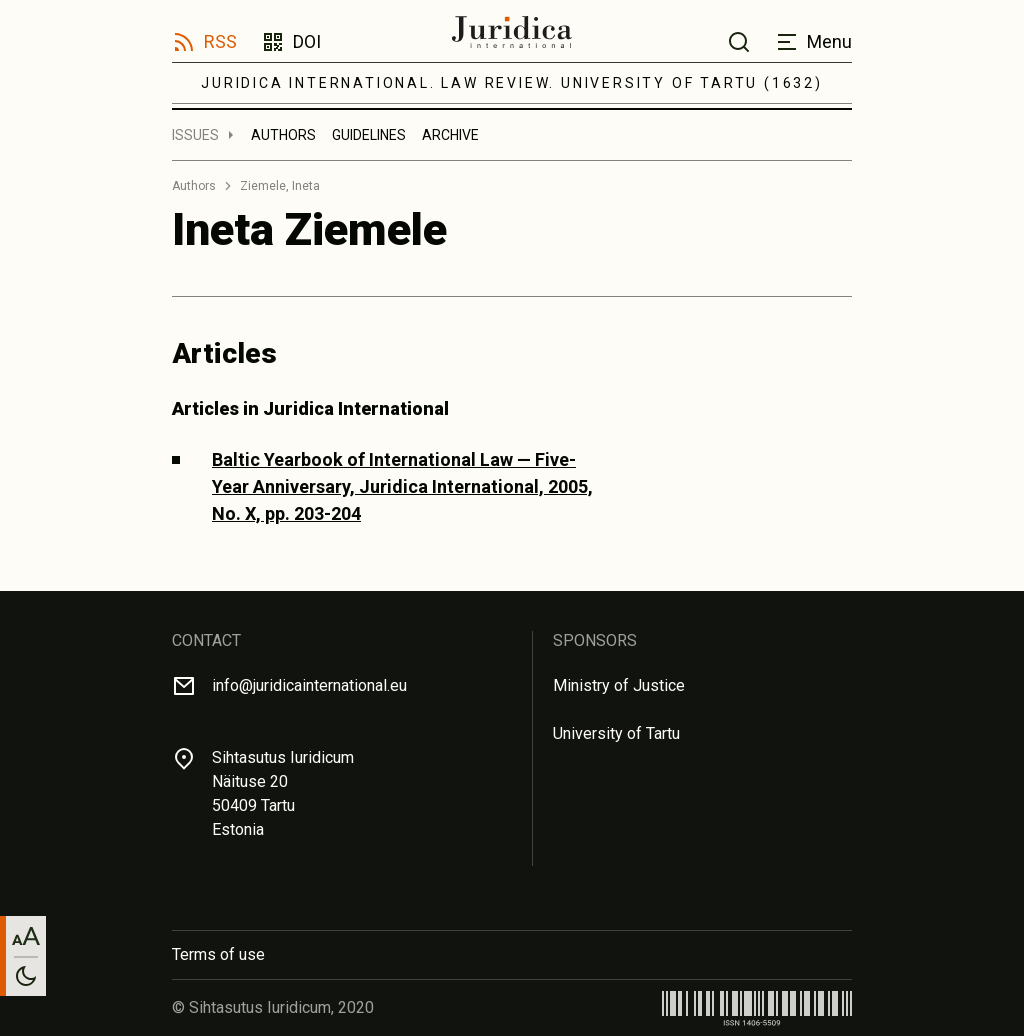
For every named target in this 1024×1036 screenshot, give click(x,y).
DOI (307, 41)
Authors (283, 135)
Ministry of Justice (619, 685)
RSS (220, 41)
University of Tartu (616, 733)
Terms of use (218, 954)
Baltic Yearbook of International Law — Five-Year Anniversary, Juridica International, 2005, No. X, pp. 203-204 (402, 486)
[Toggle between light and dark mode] (26, 976)
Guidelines (369, 135)
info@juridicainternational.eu (309, 685)
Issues (195, 135)
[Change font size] (26, 936)
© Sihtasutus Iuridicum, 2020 (273, 1007)
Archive (450, 135)
